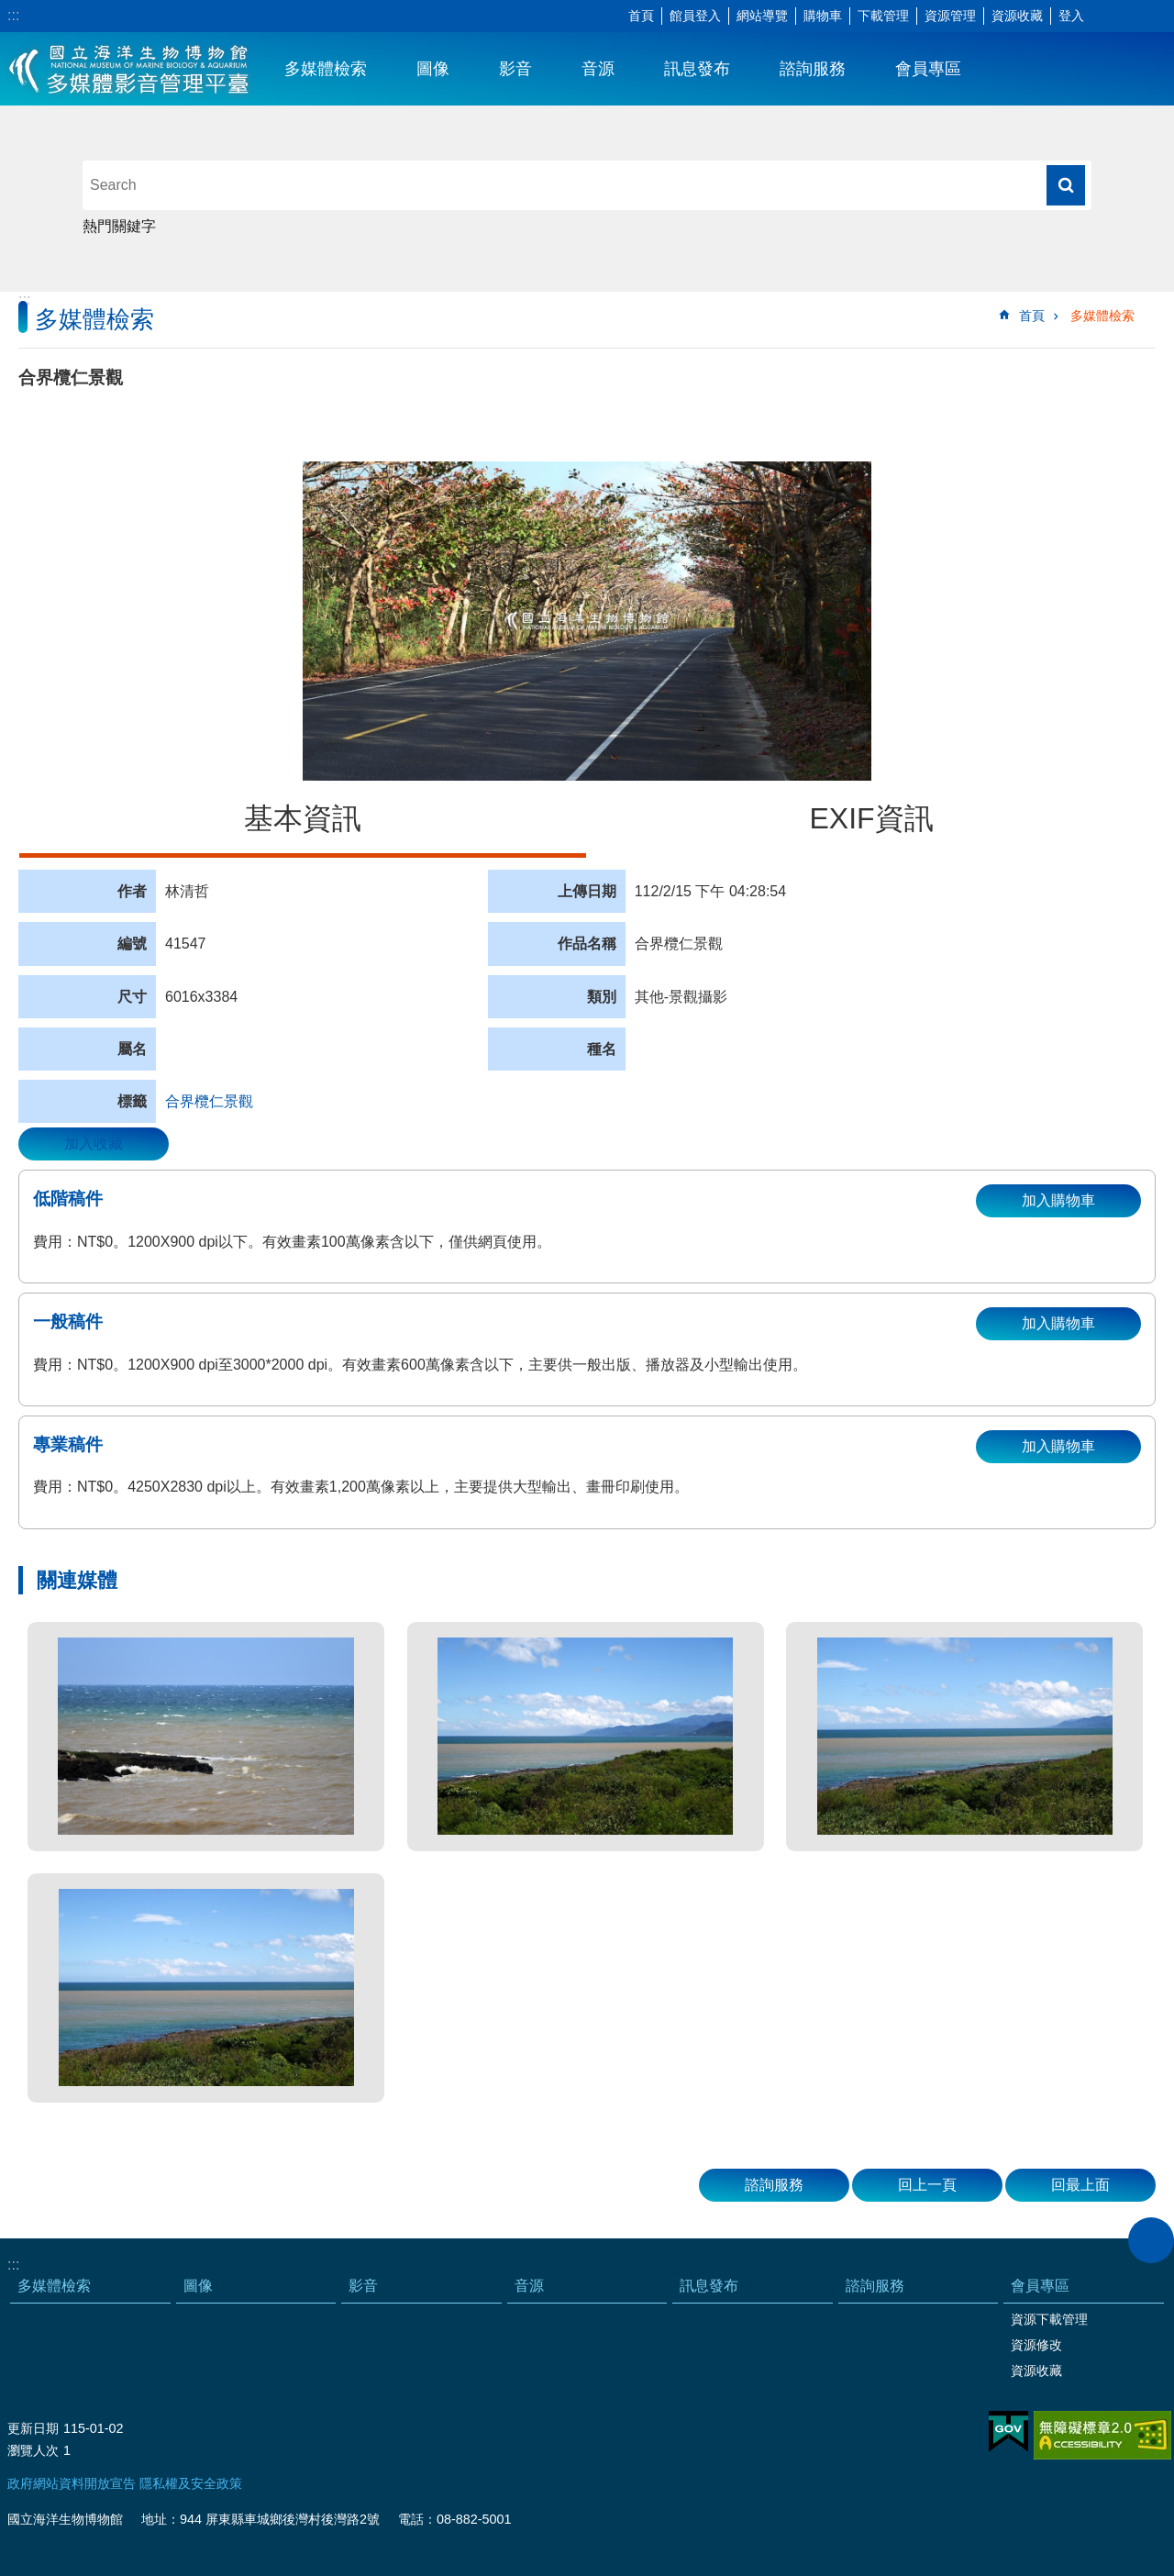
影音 (515, 69)
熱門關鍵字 (119, 226)
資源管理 (950, 15)
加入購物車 (1058, 1200)
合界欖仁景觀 (209, 1101)
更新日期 (33, 2428)
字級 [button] (1105, 16)
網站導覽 (762, 15)
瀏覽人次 (33, 2450)
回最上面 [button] (1080, 2185)
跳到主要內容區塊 (9, 9)
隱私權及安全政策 (190, 2483)
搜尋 (1066, 185)
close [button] (1151, 2240)
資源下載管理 (1049, 2319)
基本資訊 (302, 818)
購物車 (822, 15)
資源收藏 (1017, 15)
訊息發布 (697, 69)
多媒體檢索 (325, 69)
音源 (598, 69)
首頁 (641, 15)
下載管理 (883, 15)
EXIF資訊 (871, 818)
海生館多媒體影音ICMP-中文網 (130, 68)
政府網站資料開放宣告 (71, 2483)
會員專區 (928, 69)
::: (13, 15)
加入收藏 (93, 1143)
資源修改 (1036, 2344)
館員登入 (695, 15)
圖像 (432, 69)
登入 (1071, 15)
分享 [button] (1132, 16)
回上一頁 (927, 2185)
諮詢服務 (813, 69)
